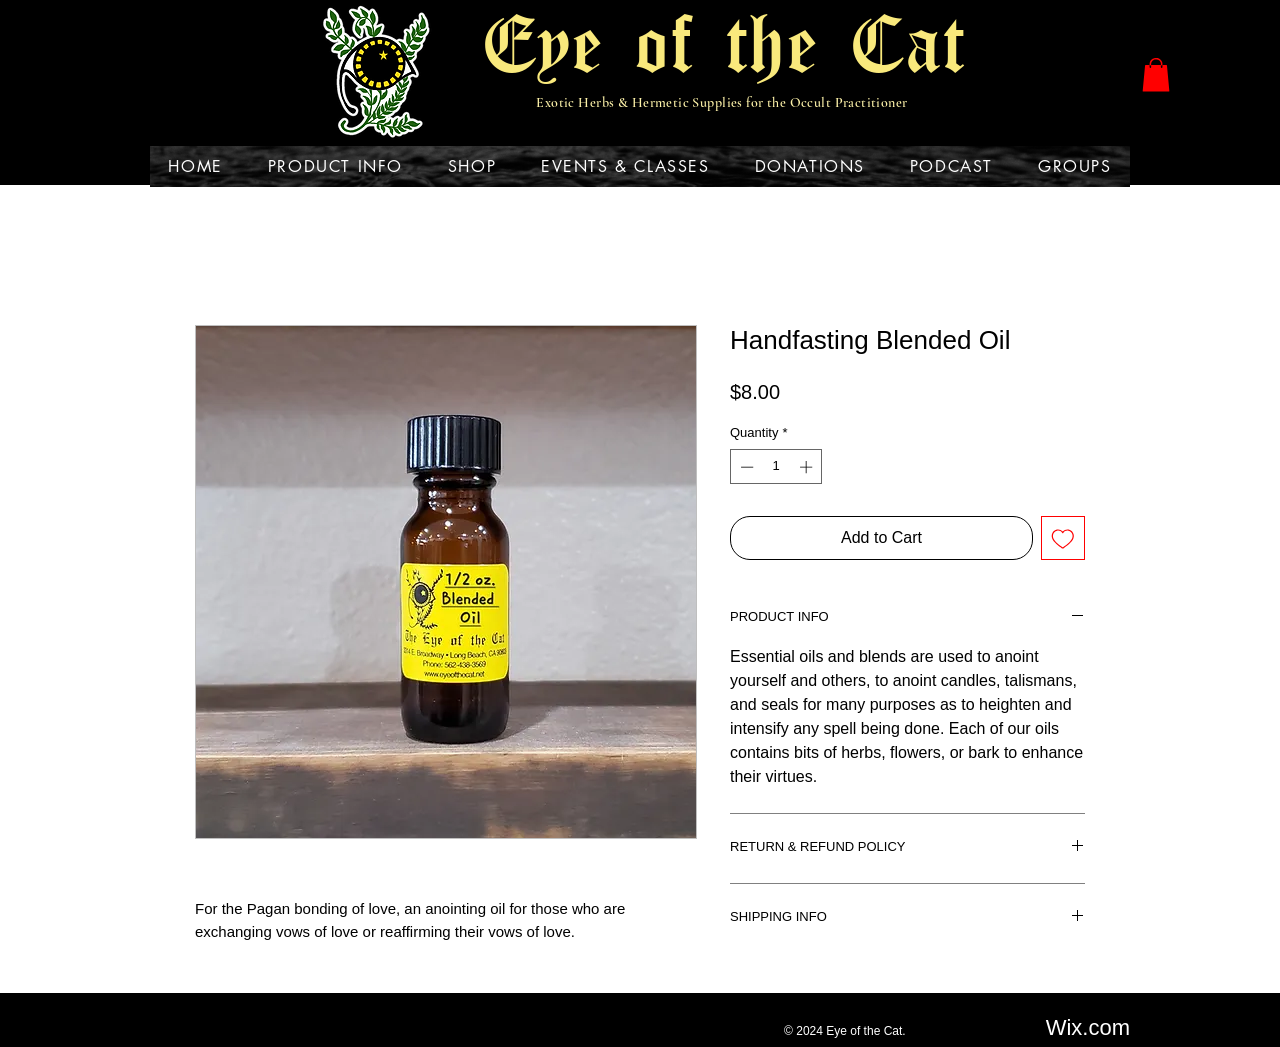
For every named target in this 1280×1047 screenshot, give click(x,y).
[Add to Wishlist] (1063, 538)
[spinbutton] (776, 467)
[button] (1156, 74)
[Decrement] (745, 467)
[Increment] (808, 467)
